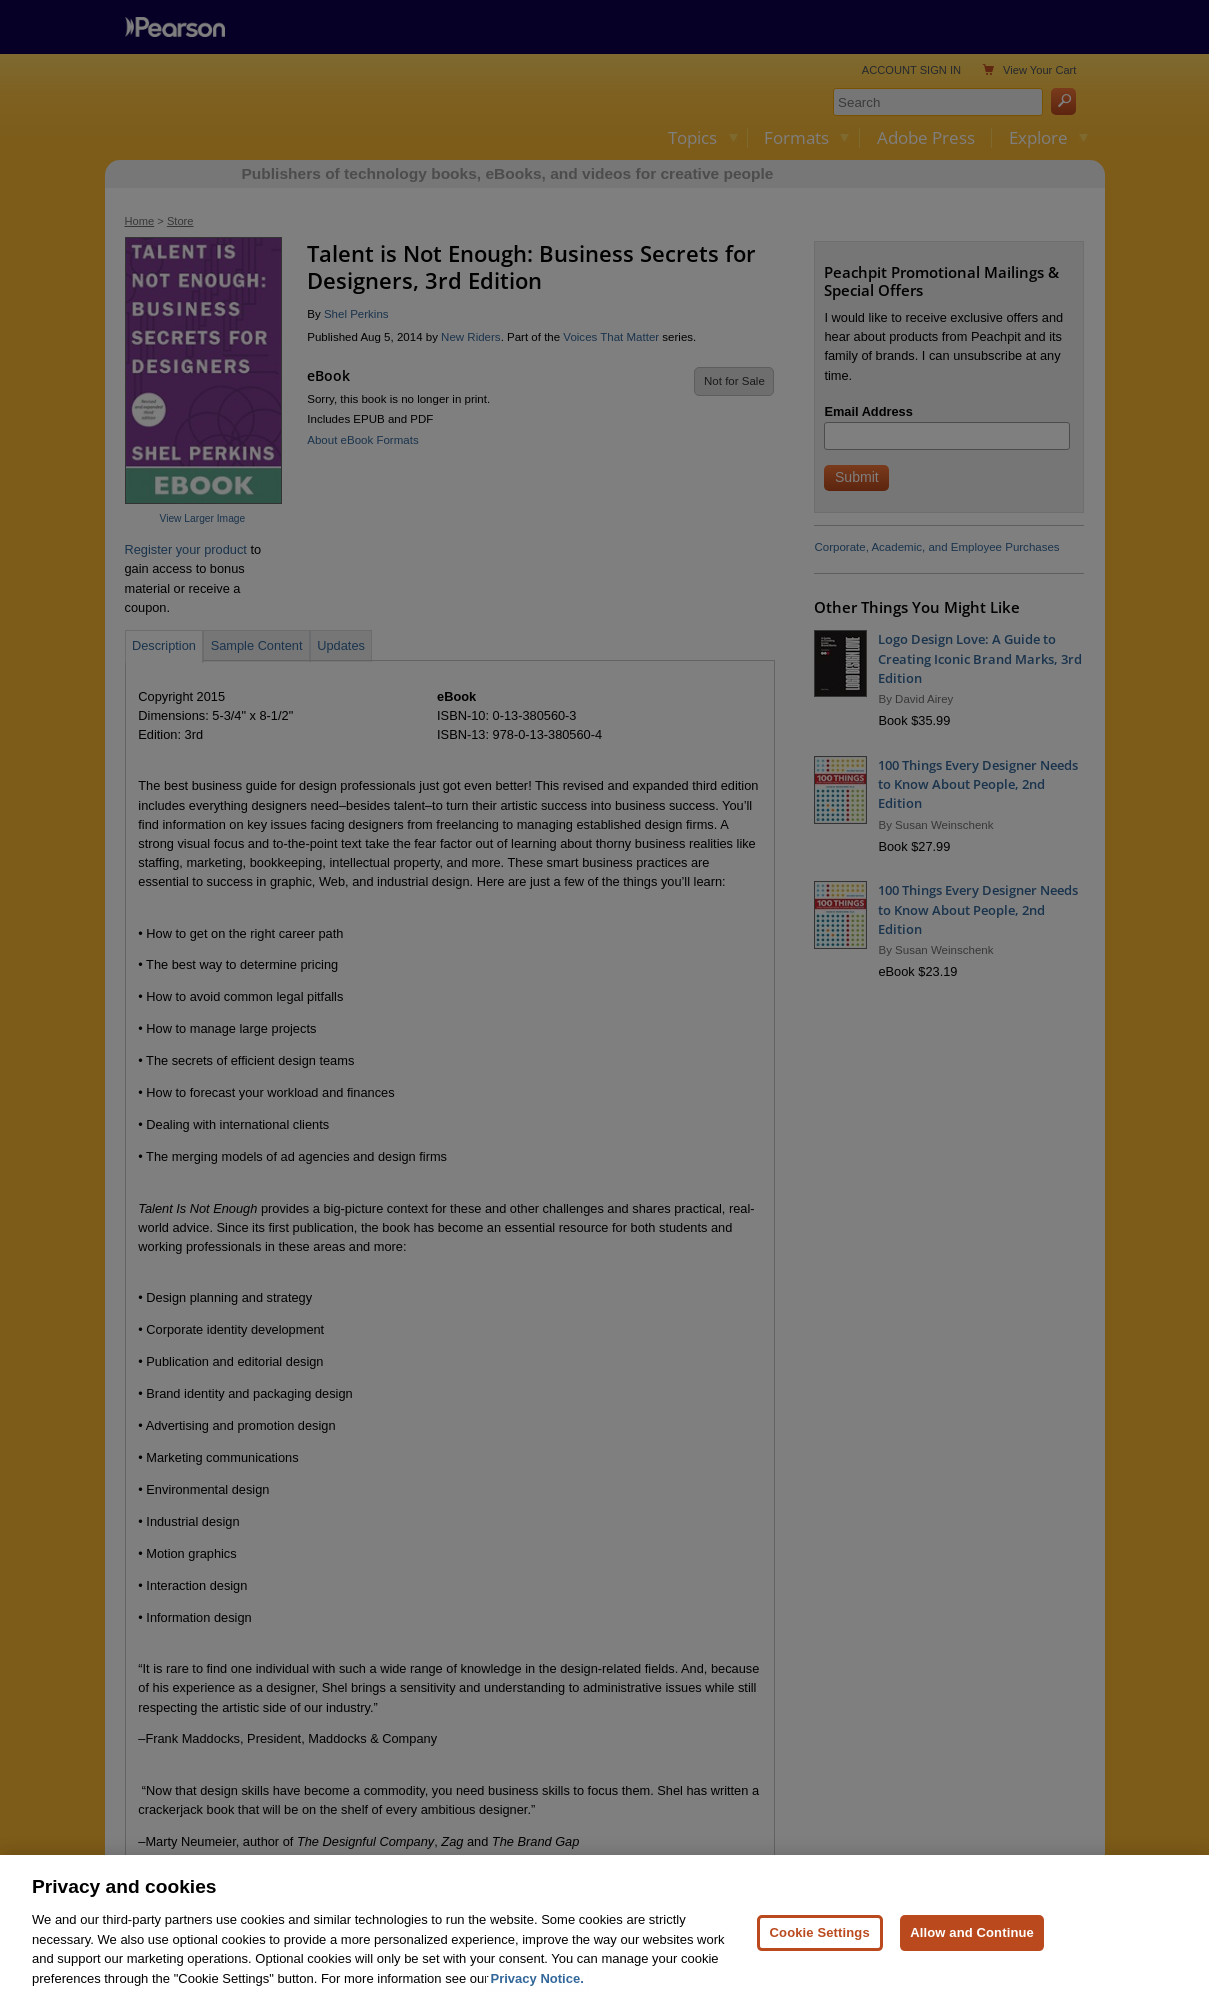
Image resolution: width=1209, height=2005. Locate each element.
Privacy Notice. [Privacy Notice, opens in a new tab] (537, 1996)
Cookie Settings (820, 1950)
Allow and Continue (972, 1950)
